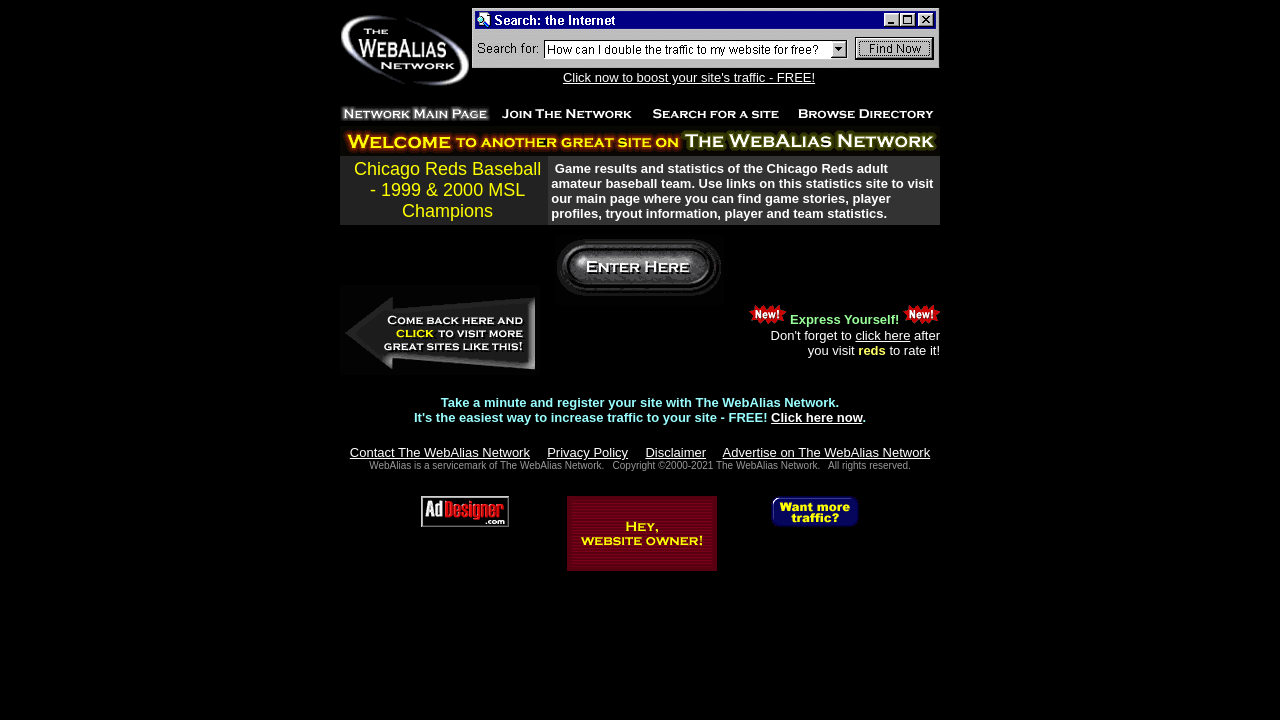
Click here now (816, 417)
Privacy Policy (587, 452)
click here (882, 335)
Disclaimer (675, 452)
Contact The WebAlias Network (440, 452)
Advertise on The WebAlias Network (827, 452)
